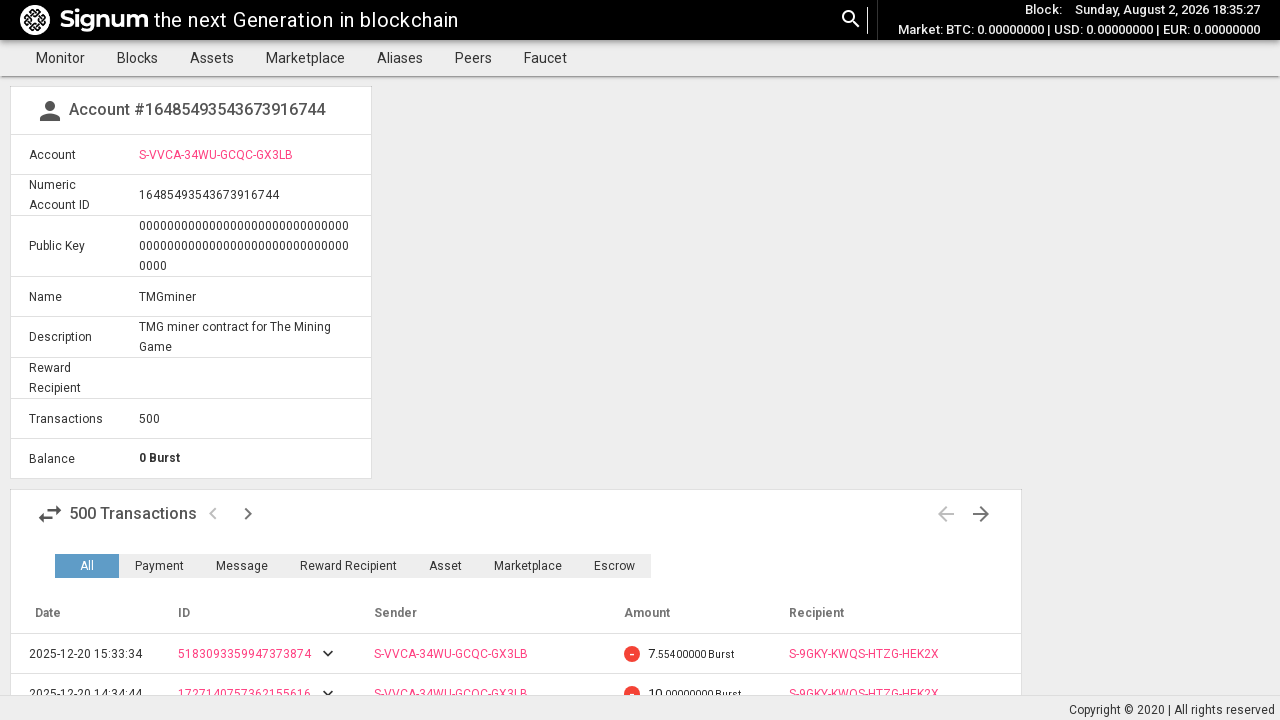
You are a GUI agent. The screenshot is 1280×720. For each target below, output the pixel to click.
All (87, 566)
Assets (212, 58)
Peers (473, 58)
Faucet (545, 58)
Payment (159, 566)
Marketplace (305, 58)
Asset (445, 566)
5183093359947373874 (244, 654)
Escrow (614, 566)
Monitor (60, 58)
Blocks (137, 58)
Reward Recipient (348, 566)
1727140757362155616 (244, 694)
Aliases (400, 58)
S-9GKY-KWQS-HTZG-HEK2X (864, 654)
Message (242, 566)
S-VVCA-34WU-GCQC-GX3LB (216, 155)
